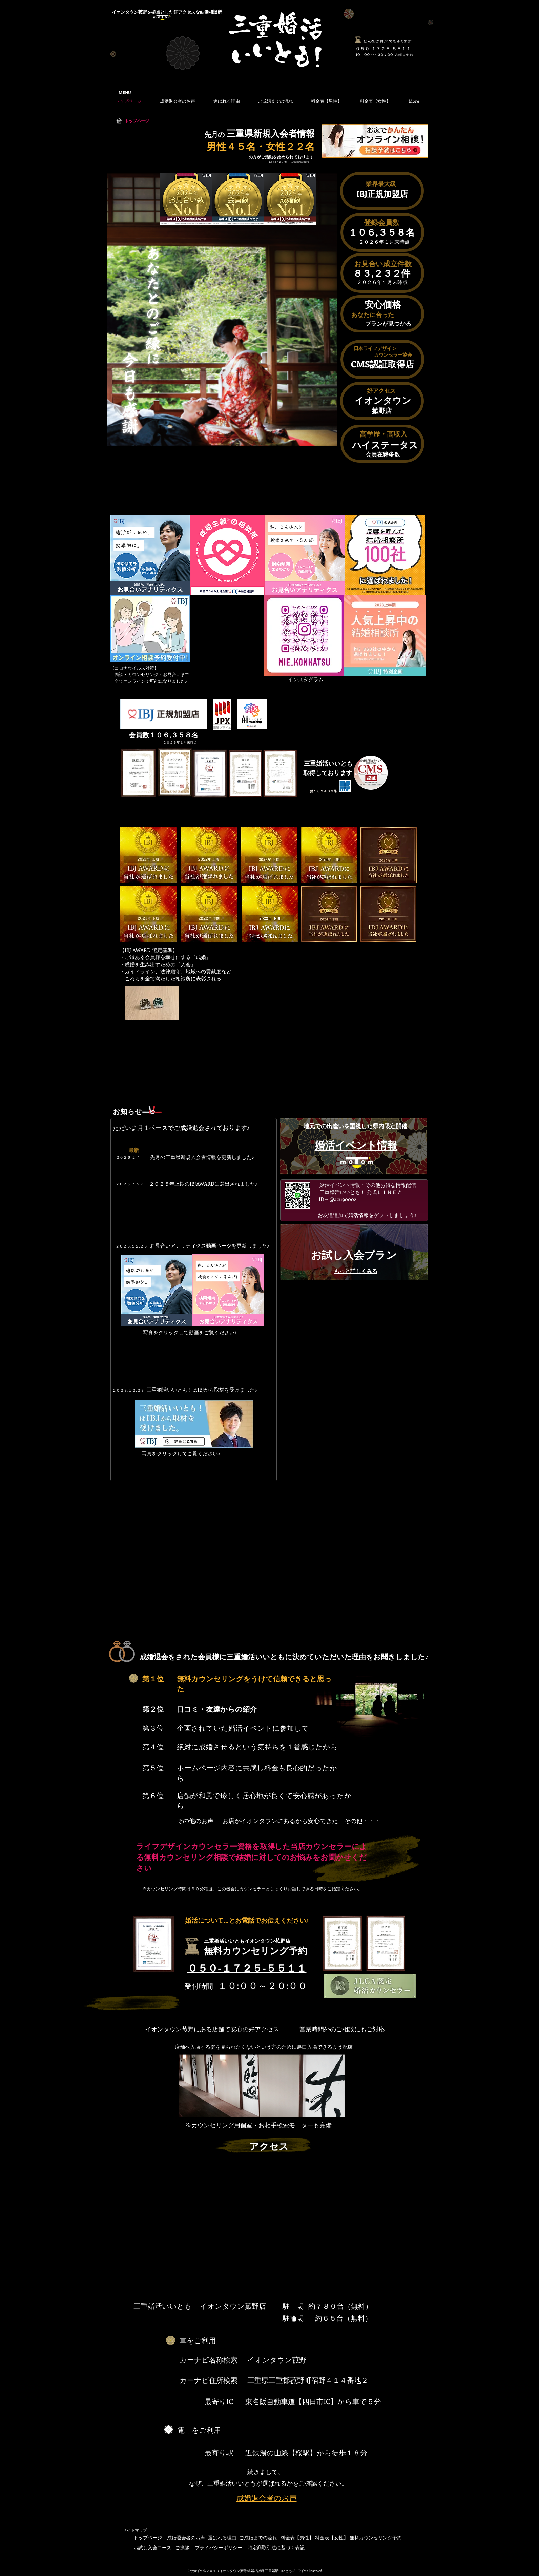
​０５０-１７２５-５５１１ (383, 48)
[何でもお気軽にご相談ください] (358, 39)
